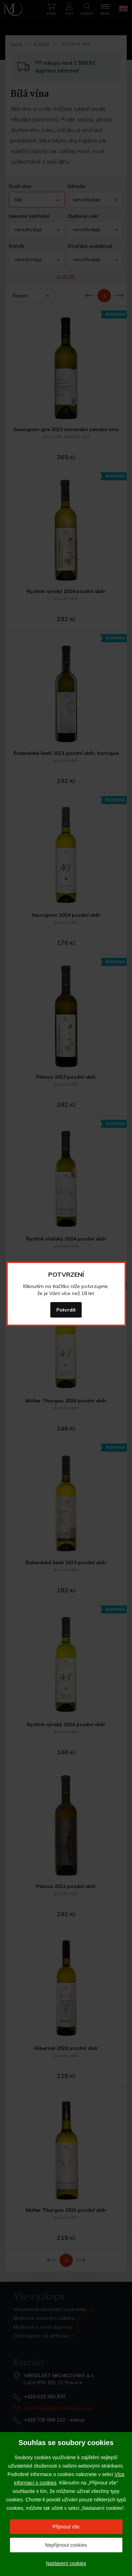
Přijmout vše (66, 2527)
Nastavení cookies (66, 2563)
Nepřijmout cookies (66, 2545)
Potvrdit (66, 1310)
